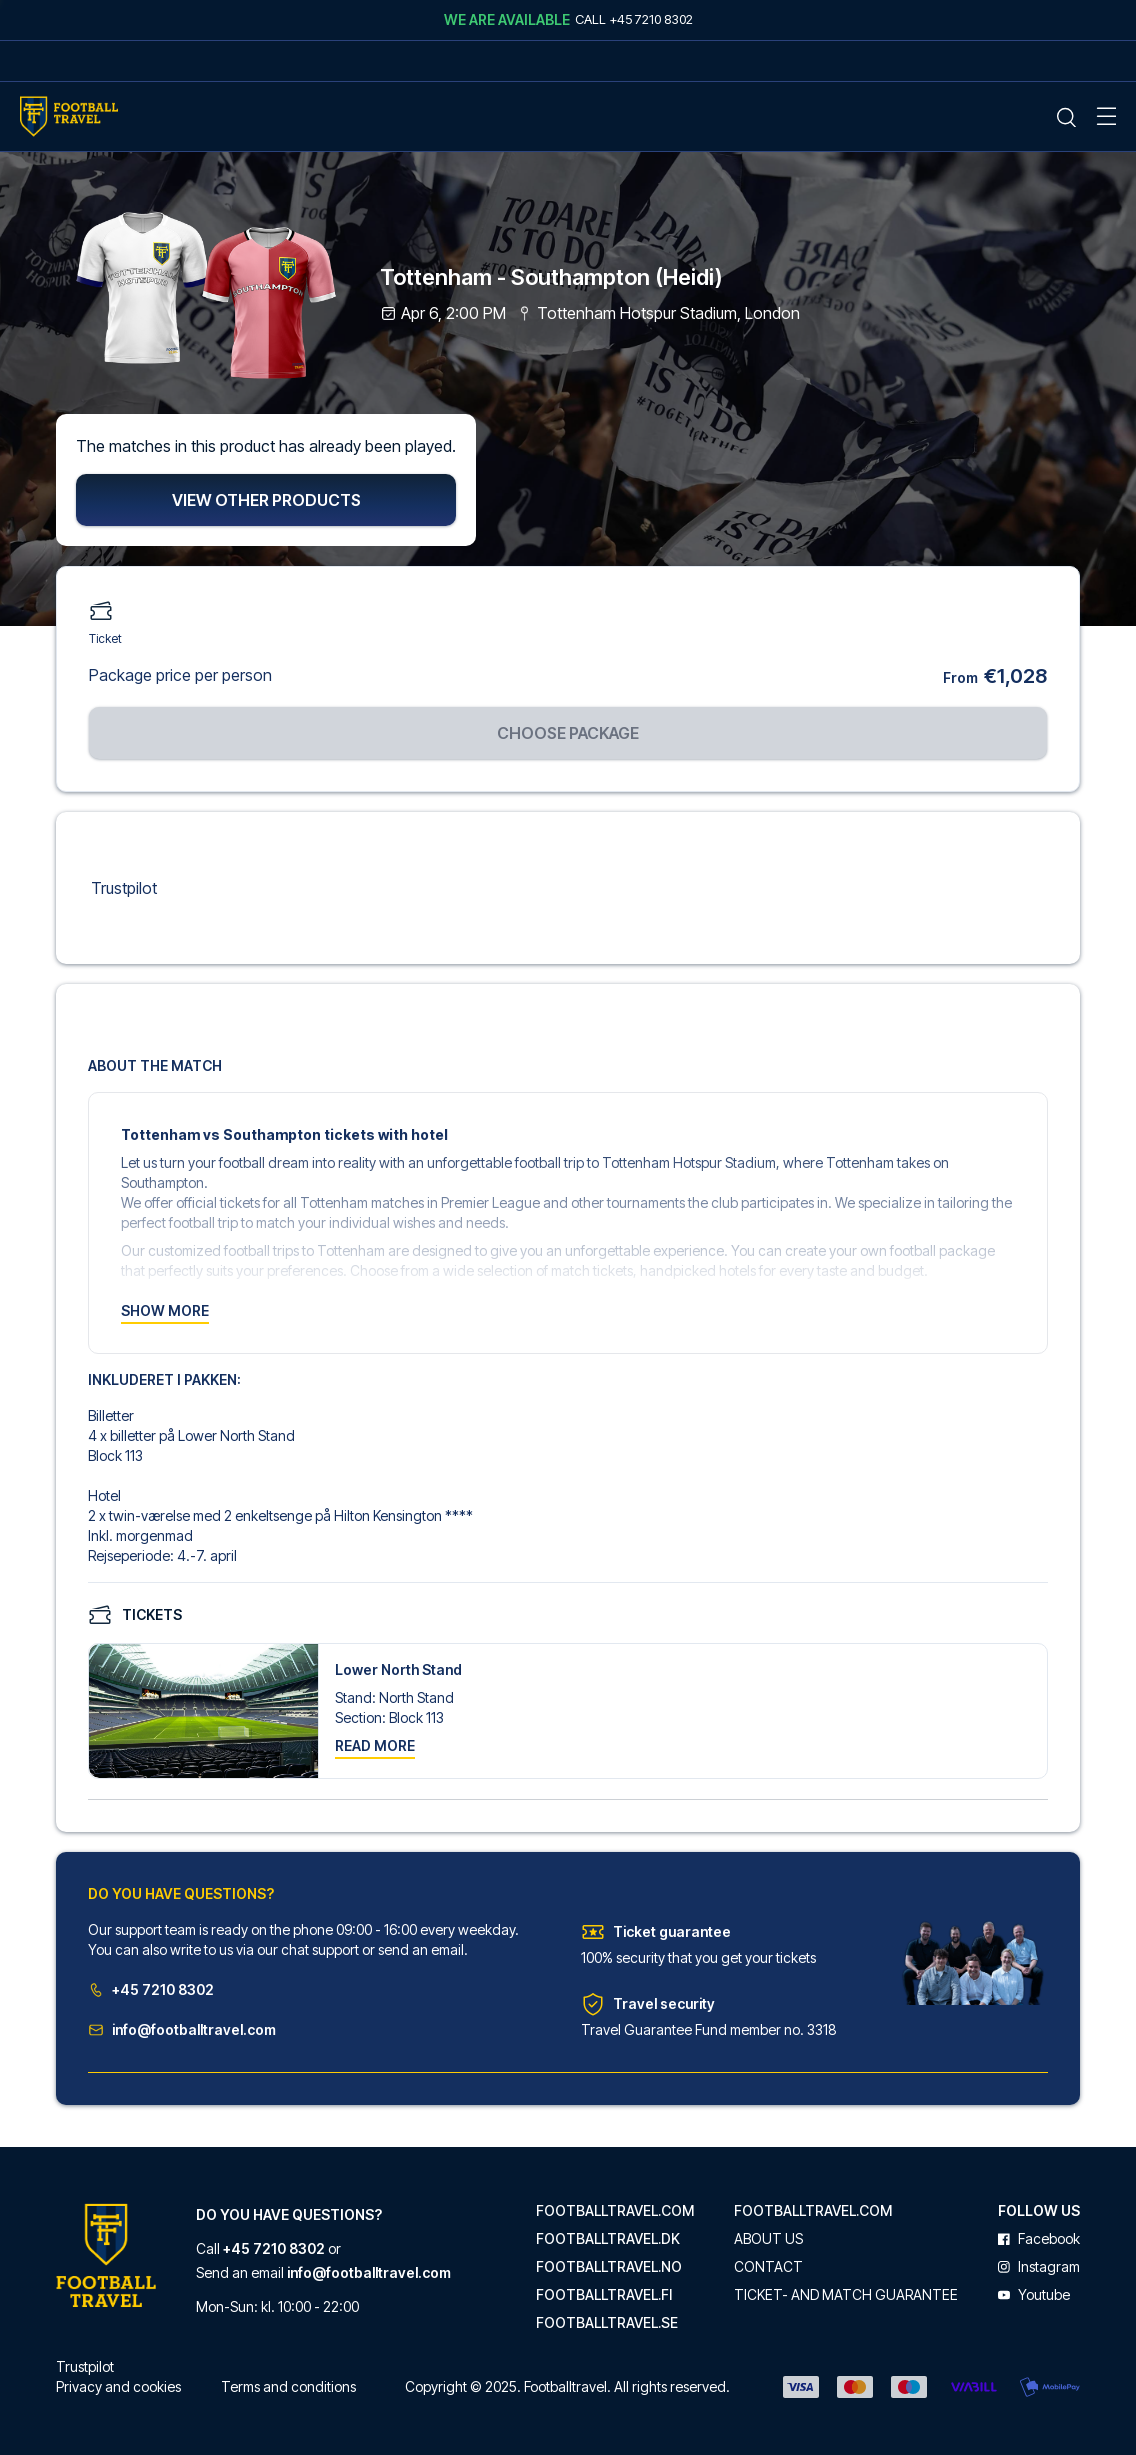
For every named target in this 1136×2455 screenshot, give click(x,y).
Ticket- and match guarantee (846, 2295)
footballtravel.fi (604, 2295)
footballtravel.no (609, 2267)
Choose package (568, 734)
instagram (1039, 2267)
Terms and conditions (288, 2386)
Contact (768, 2267)
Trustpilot (124, 889)
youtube (1034, 2295)
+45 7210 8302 (151, 1991)
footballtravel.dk (608, 2239)
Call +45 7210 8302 (634, 19)
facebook (1039, 2239)
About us (768, 2239)
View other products (266, 501)
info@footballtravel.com (182, 2031)
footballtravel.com (615, 2211)
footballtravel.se (607, 2323)
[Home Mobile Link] (69, 116)
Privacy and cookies (118, 2386)
